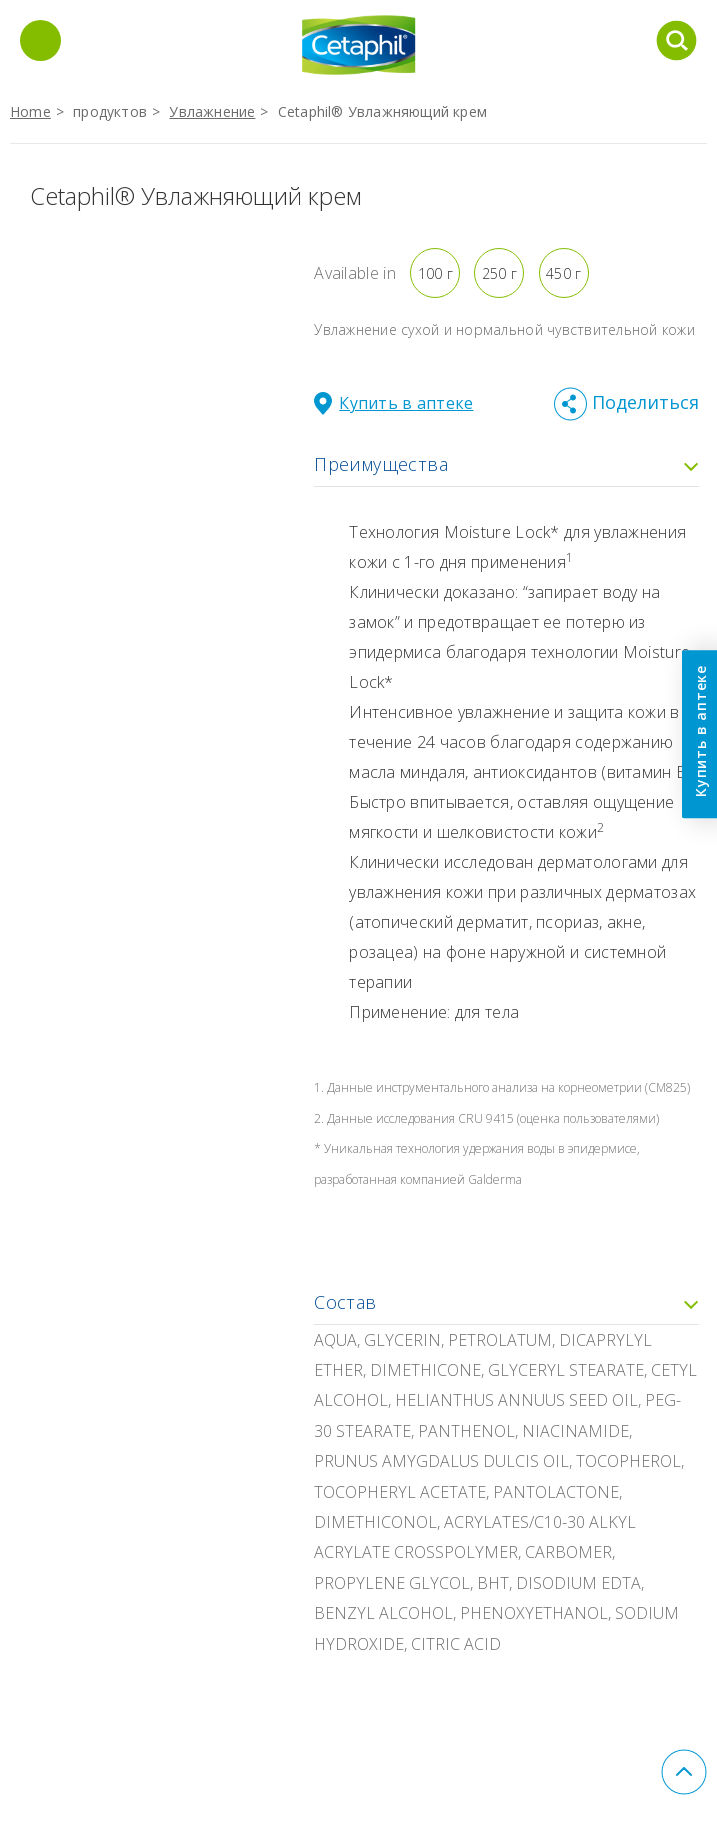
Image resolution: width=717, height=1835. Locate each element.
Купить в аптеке (699, 731)
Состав (506, 1302)
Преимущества (506, 464)
